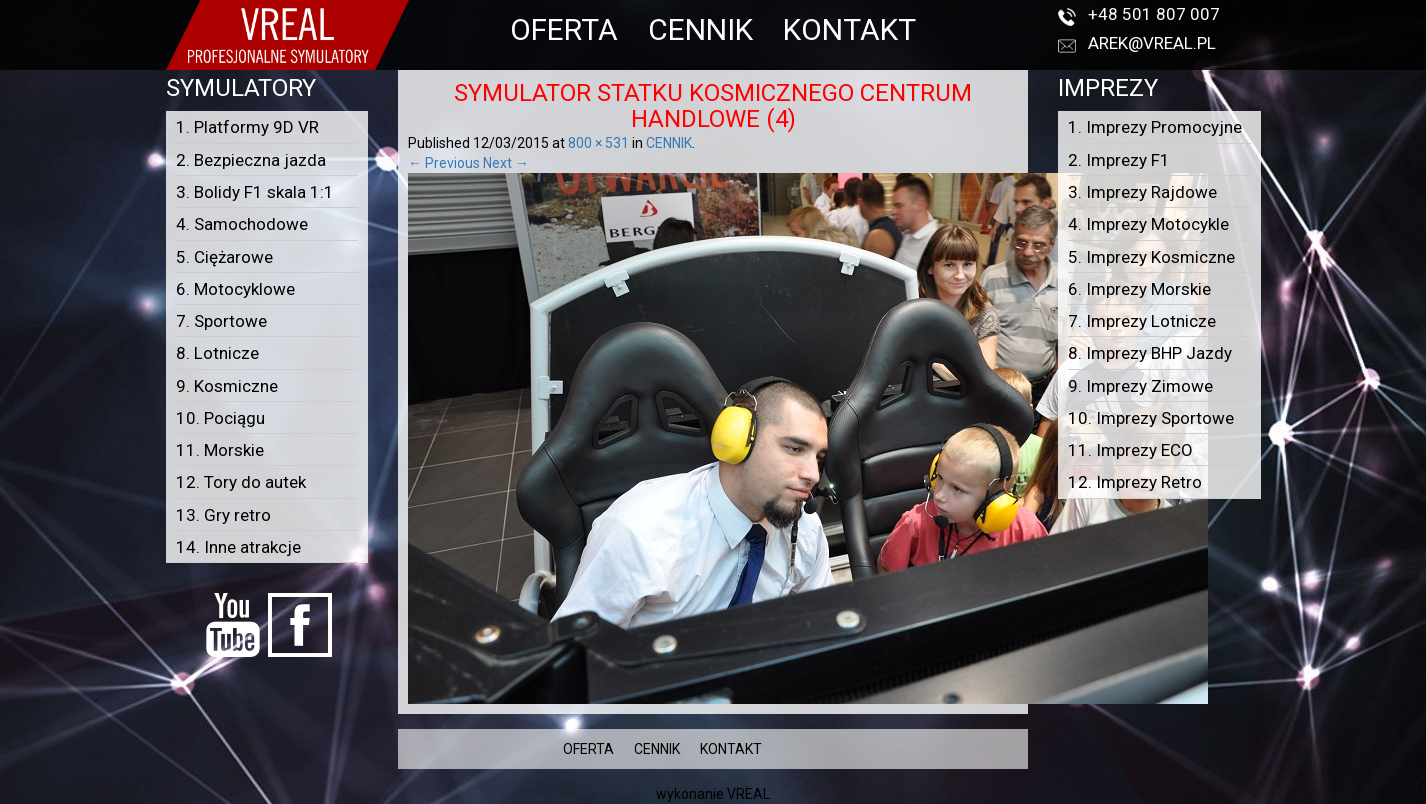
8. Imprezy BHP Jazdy (1150, 353)
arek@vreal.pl (1152, 43)
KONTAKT (849, 29)
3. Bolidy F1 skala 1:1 (255, 192)
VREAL (748, 794)
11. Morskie (220, 450)
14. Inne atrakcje (238, 547)
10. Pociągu (220, 418)
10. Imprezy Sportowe (1151, 418)
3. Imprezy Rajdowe (1142, 192)
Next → (506, 163)
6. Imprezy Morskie (1139, 289)
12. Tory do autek (241, 482)
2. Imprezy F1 (1119, 160)
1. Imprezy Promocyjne (1155, 127)
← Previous (444, 163)
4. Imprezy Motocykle (1148, 224)
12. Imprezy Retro (1135, 482)
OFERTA (564, 29)
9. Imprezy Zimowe (1140, 386)
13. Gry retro (223, 515)
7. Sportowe (221, 321)
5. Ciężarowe (224, 257)
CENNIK (700, 29)
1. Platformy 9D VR (247, 127)
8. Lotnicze (217, 353)
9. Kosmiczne (227, 386)
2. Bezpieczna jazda (251, 160)
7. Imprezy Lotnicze (1142, 321)
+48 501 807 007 (1154, 14)
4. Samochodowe (242, 224)
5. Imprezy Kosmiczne (1151, 257)
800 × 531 (598, 143)
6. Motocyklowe (235, 289)
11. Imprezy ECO (1130, 450)
